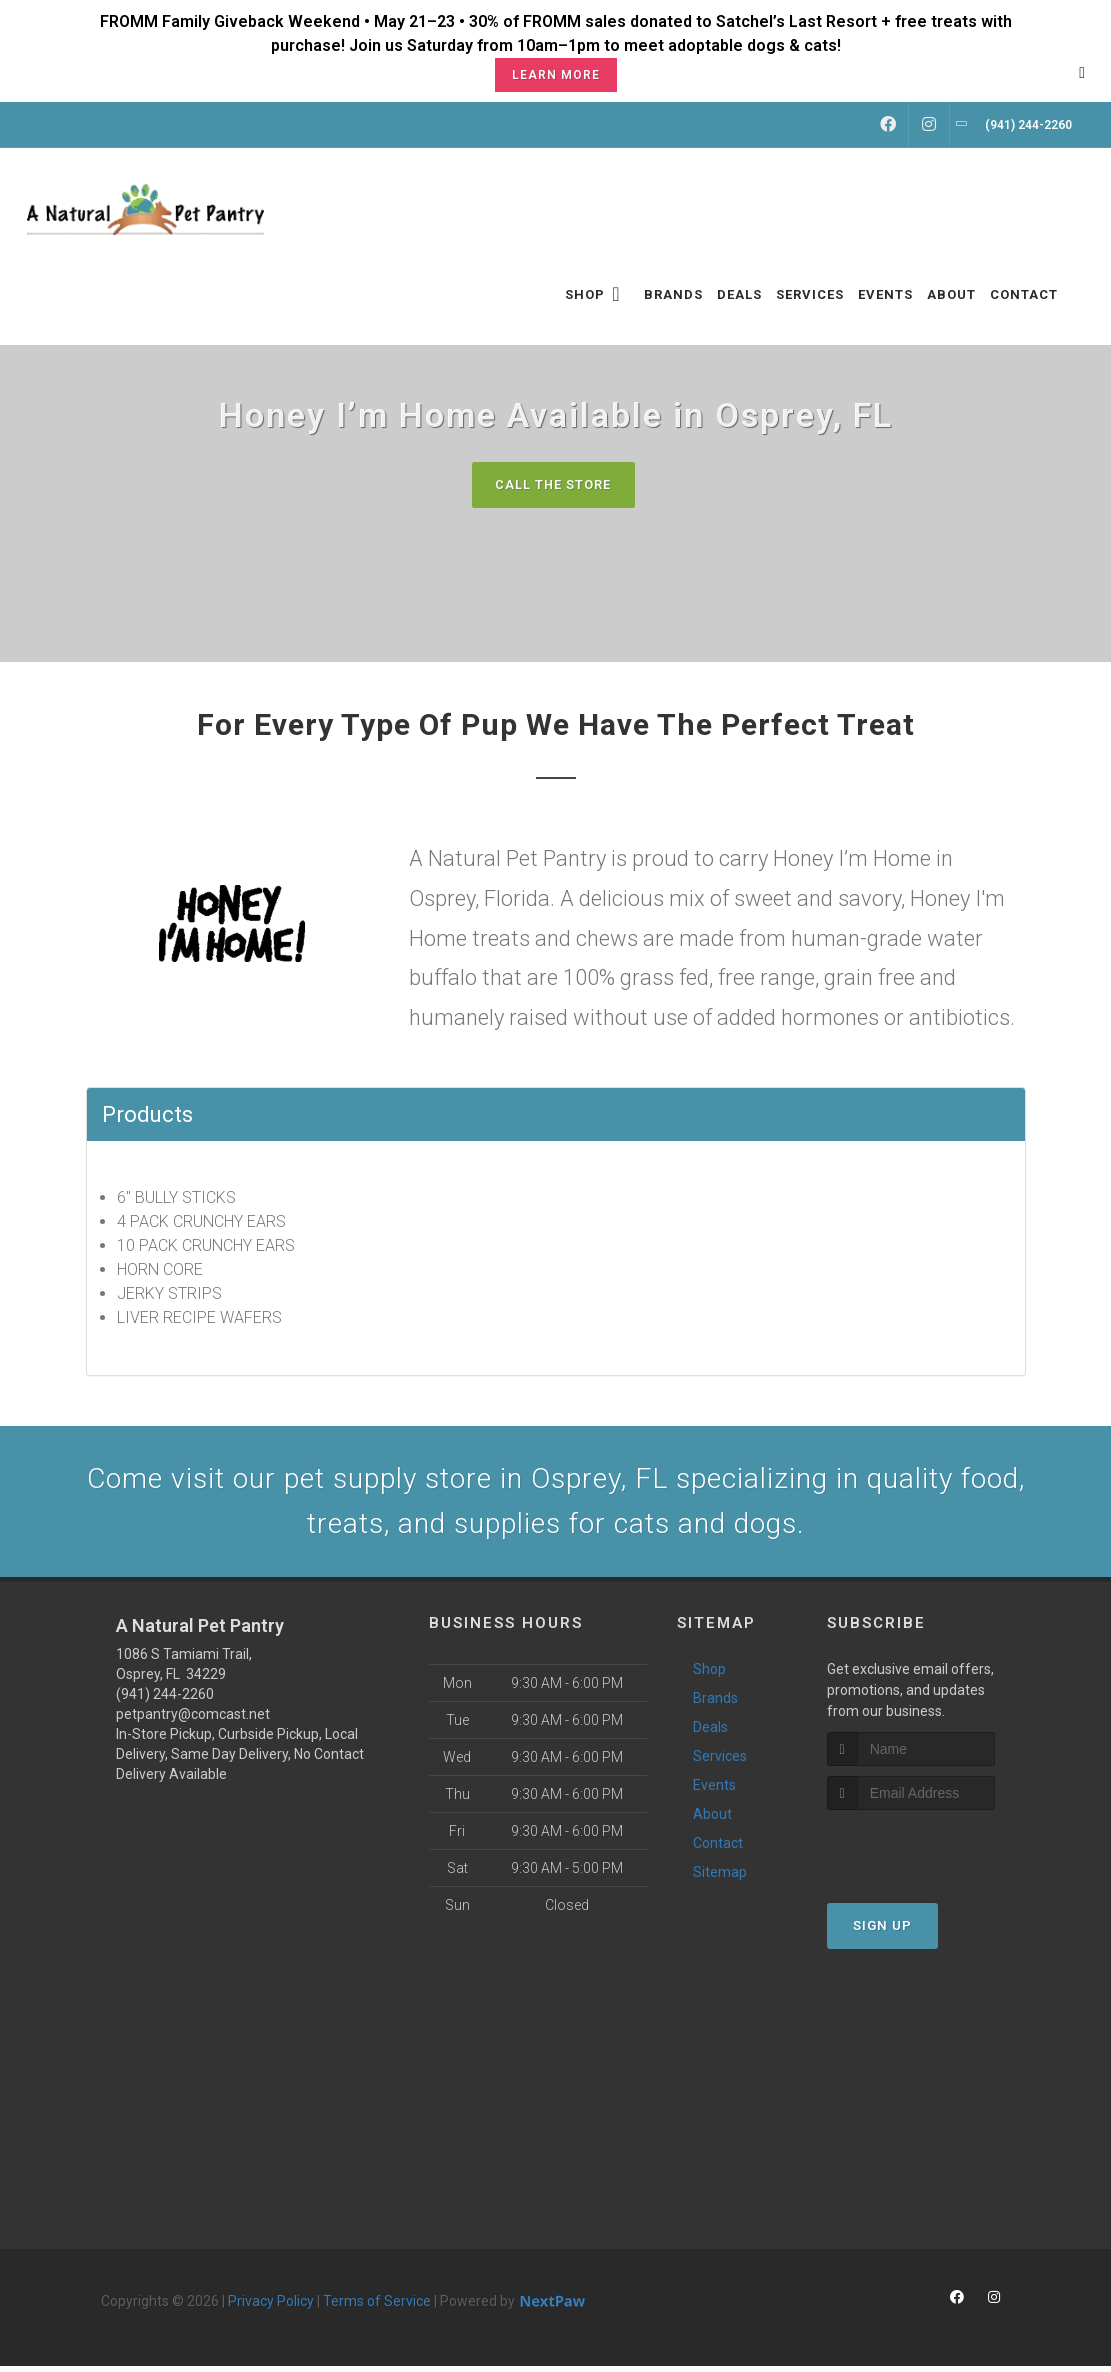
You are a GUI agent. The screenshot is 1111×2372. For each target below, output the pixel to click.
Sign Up (882, 1931)
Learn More (556, 75)
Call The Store (553, 484)
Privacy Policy (271, 2307)
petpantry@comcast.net (193, 1720)
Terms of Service (377, 2307)
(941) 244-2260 (165, 1700)
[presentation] (933, 1853)
